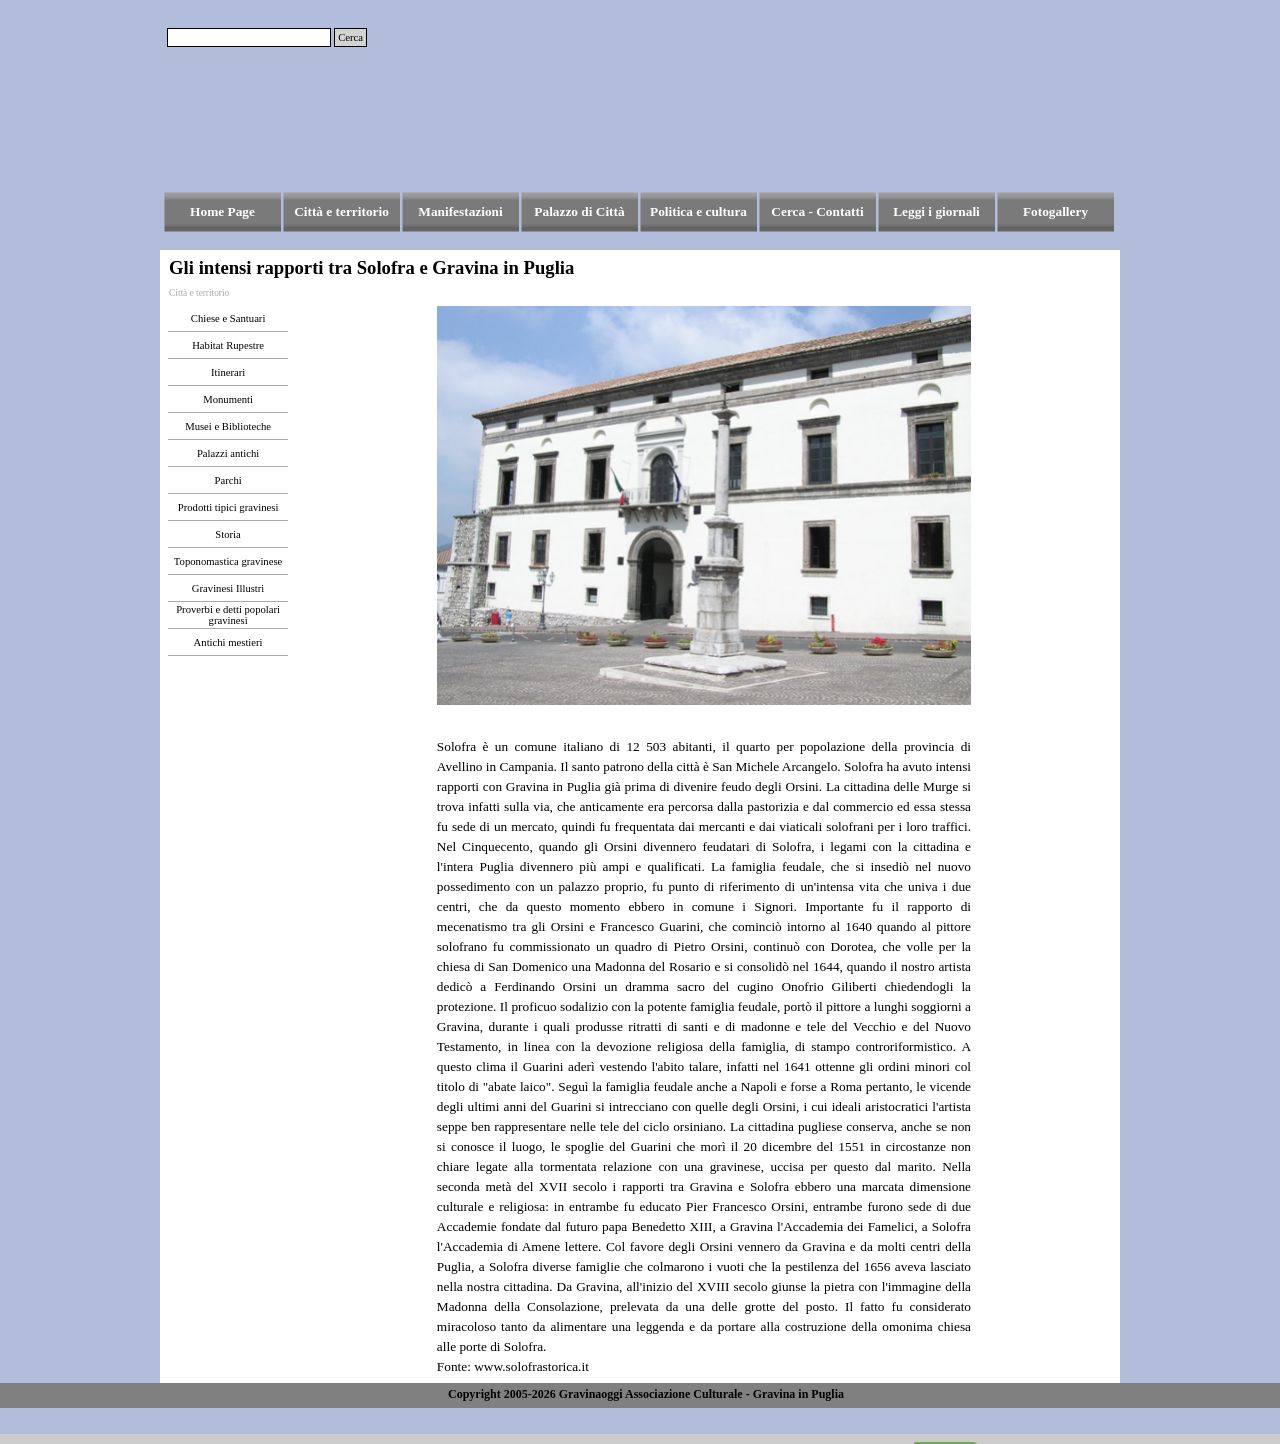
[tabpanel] (704, 1047)
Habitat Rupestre (228, 345)
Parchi (227, 480)
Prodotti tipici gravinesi (228, 507)
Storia (227, 534)
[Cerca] (249, 37)
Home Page (222, 211)
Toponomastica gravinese (228, 561)
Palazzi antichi (228, 453)
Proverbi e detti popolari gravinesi (228, 615)
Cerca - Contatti (817, 211)
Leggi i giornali (936, 211)
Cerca (350, 37)
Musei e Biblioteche (228, 426)
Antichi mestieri (228, 642)
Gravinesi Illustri (228, 588)
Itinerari (228, 372)
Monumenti (228, 399)
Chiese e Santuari (228, 318)
